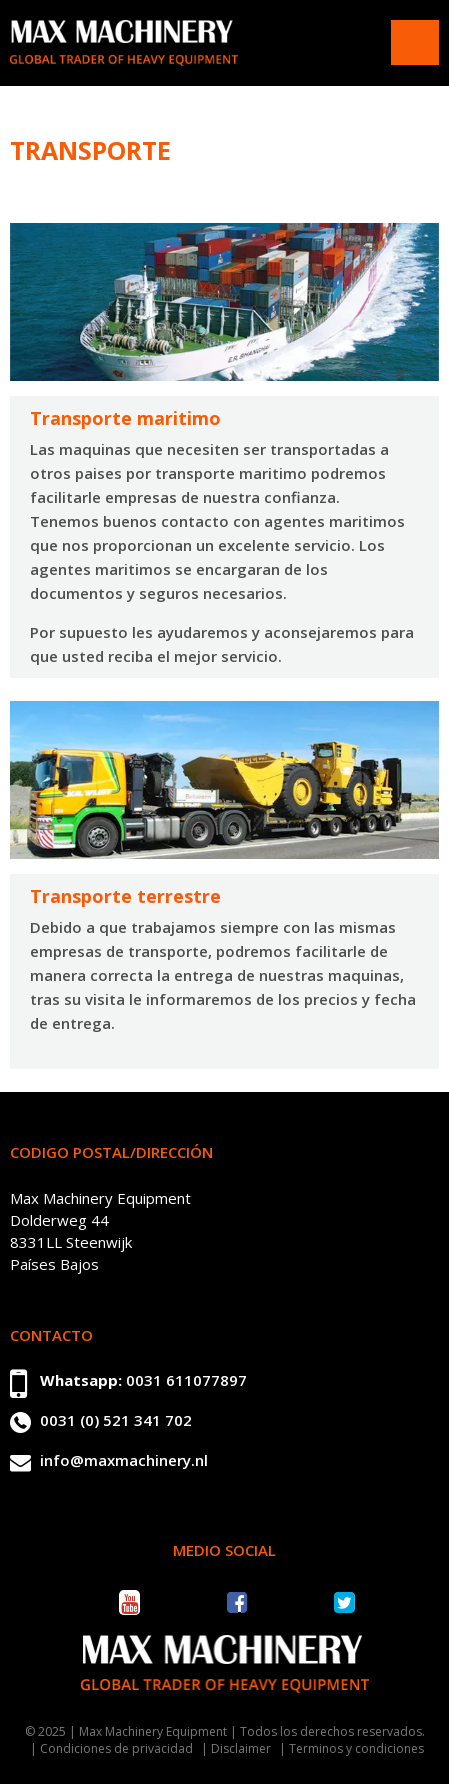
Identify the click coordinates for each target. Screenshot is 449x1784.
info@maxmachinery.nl (124, 1460)
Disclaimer (241, 1748)
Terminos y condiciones (356, 1748)
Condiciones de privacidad (116, 1748)
